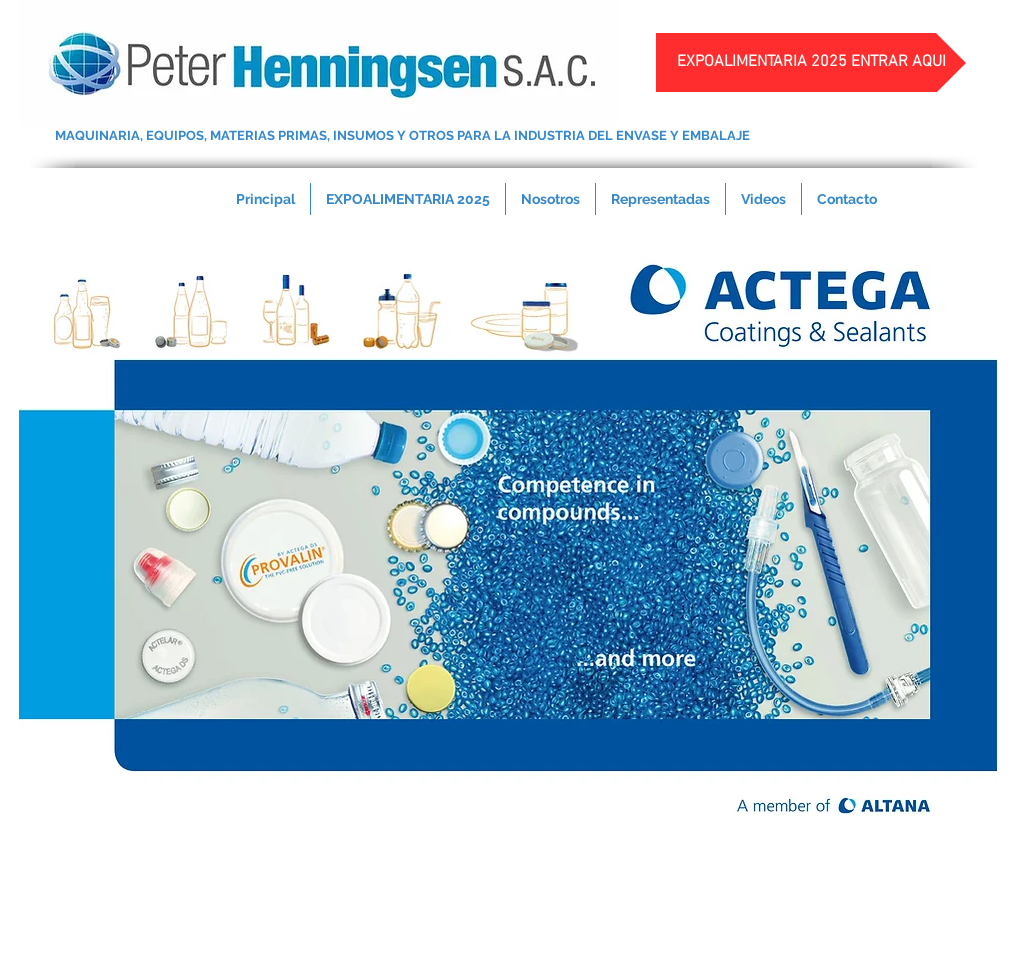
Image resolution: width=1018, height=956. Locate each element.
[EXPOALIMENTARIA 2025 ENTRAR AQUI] (811, 62)
